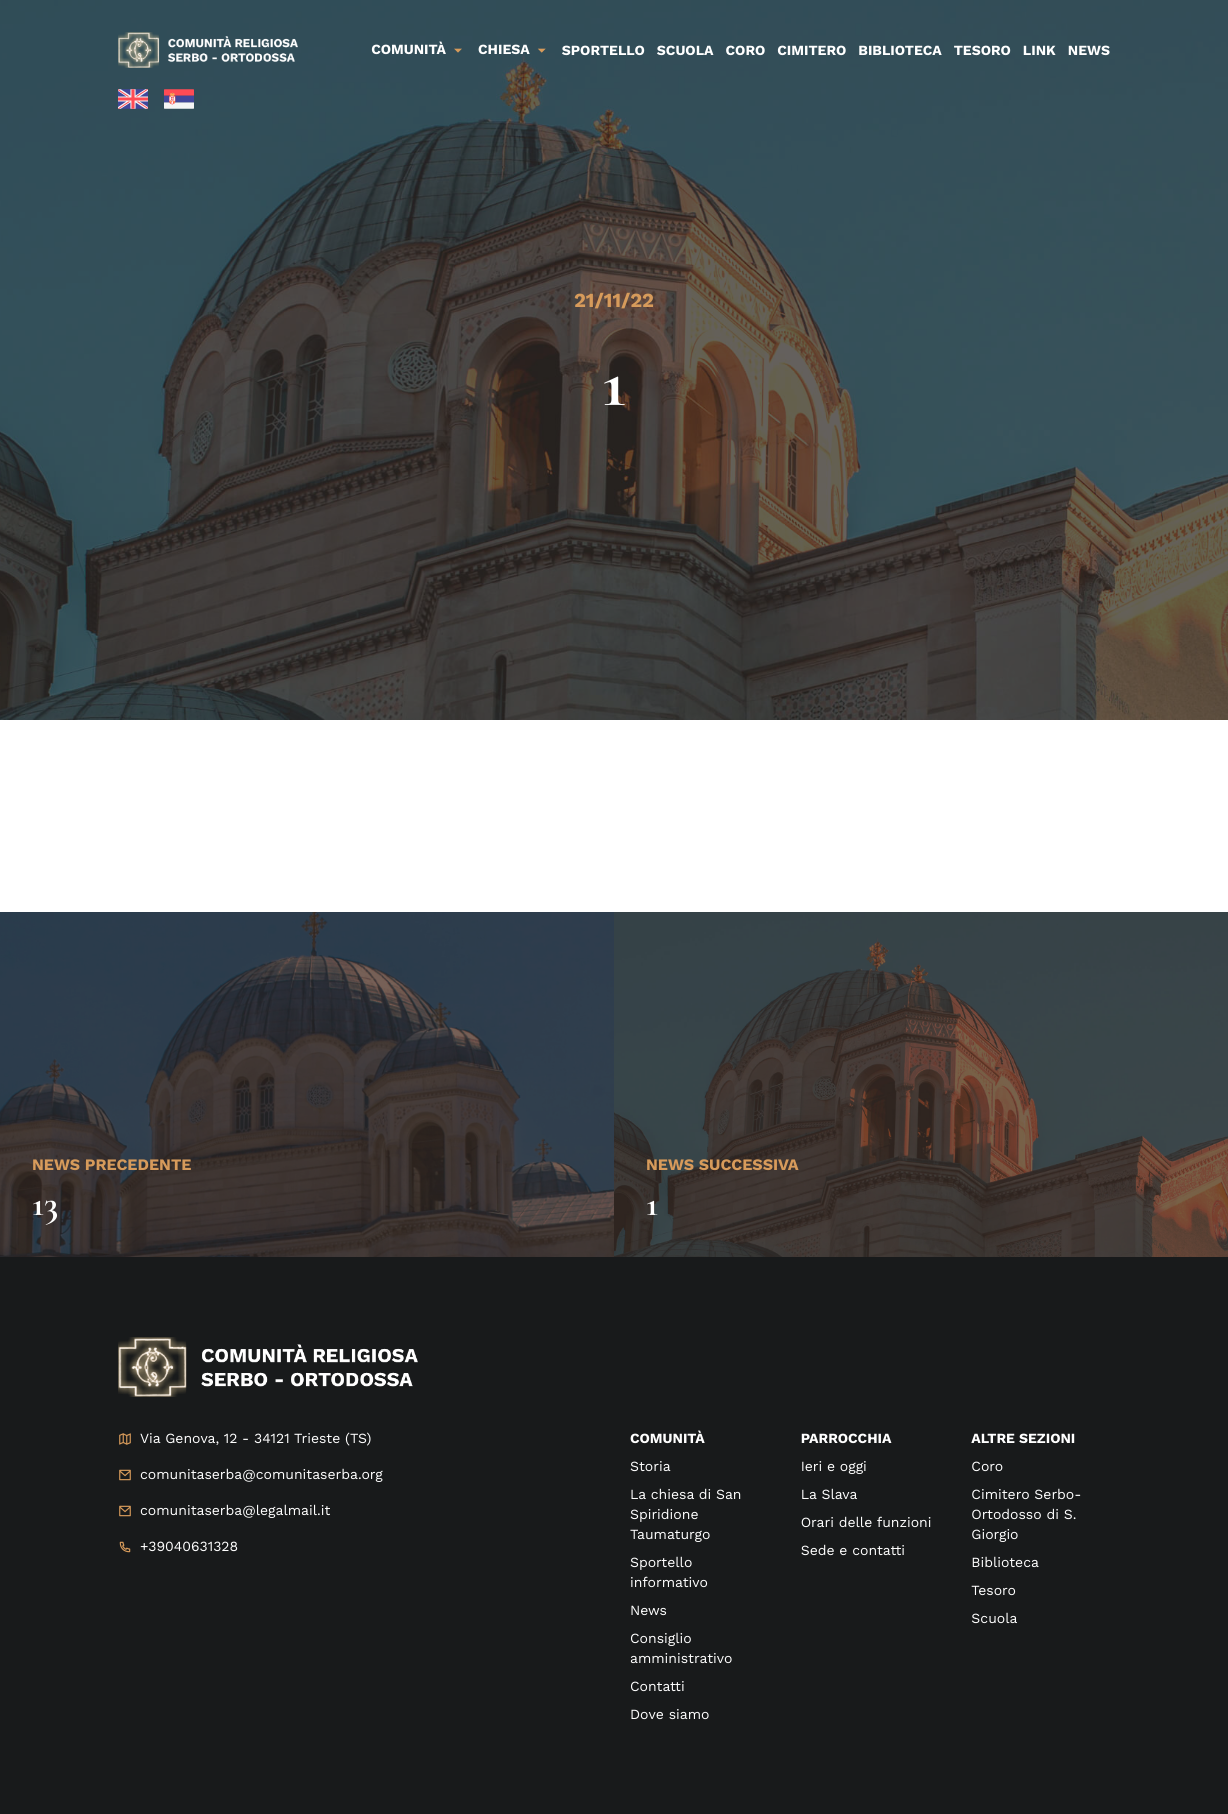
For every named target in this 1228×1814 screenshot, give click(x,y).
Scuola (685, 51)
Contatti (657, 1687)
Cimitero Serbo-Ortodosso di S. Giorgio (1026, 1515)
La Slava (829, 1495)
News (1089, 51)
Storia (650, 1467)
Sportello (603, 51)
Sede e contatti (853, 1551)
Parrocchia (846, 1439)
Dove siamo (669, 1715)
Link (1039, 51)
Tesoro (982, 51)
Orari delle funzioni (866, 1523)
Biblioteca (899, 51)
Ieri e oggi (834, 1467)
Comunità (408, 50)
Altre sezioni (1023, 1439)
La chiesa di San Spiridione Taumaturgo (686, 1515)
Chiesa (504, 50)
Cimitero (811, 51)
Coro (746, 51)
